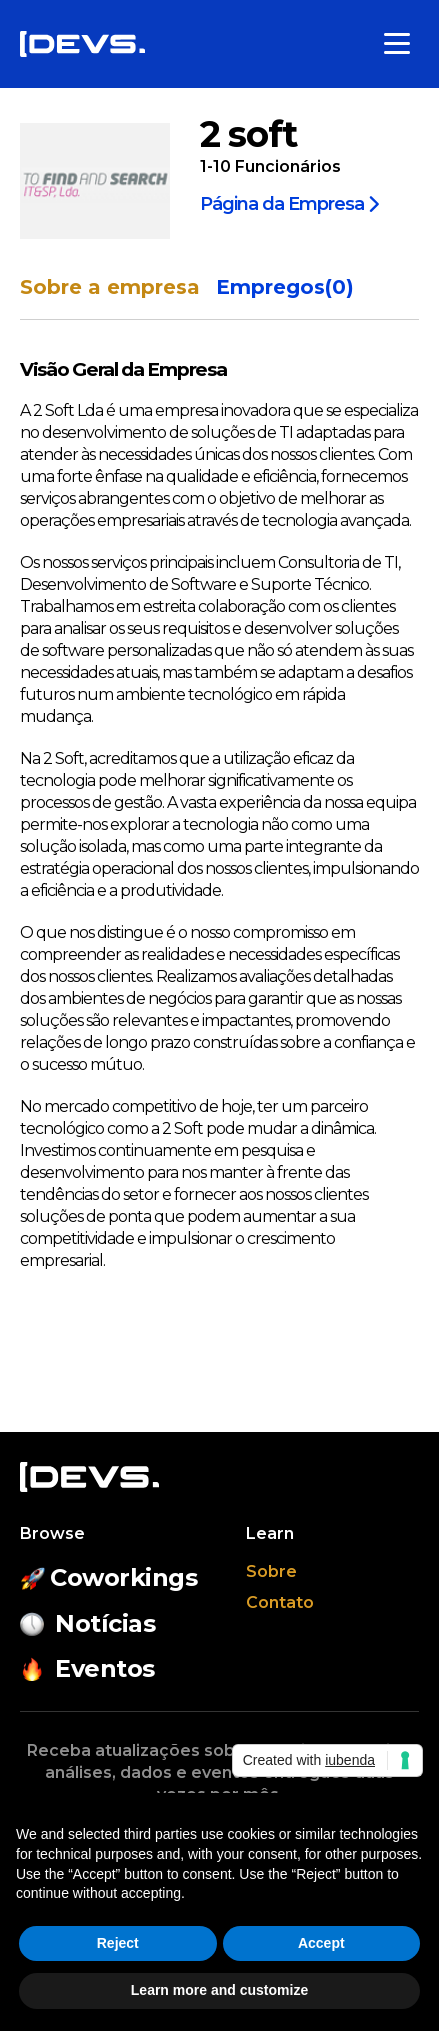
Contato (280, 1602)
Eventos (87, 1668)
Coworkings (109, 1577)
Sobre (271, 1571)
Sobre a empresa (110, 287)
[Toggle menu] (397, 44)
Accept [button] (321, 1943)
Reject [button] (118, 1943)
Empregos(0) (285, 287)
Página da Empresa (290, 203)
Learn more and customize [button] (219, 1990)
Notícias (87, 1623)
